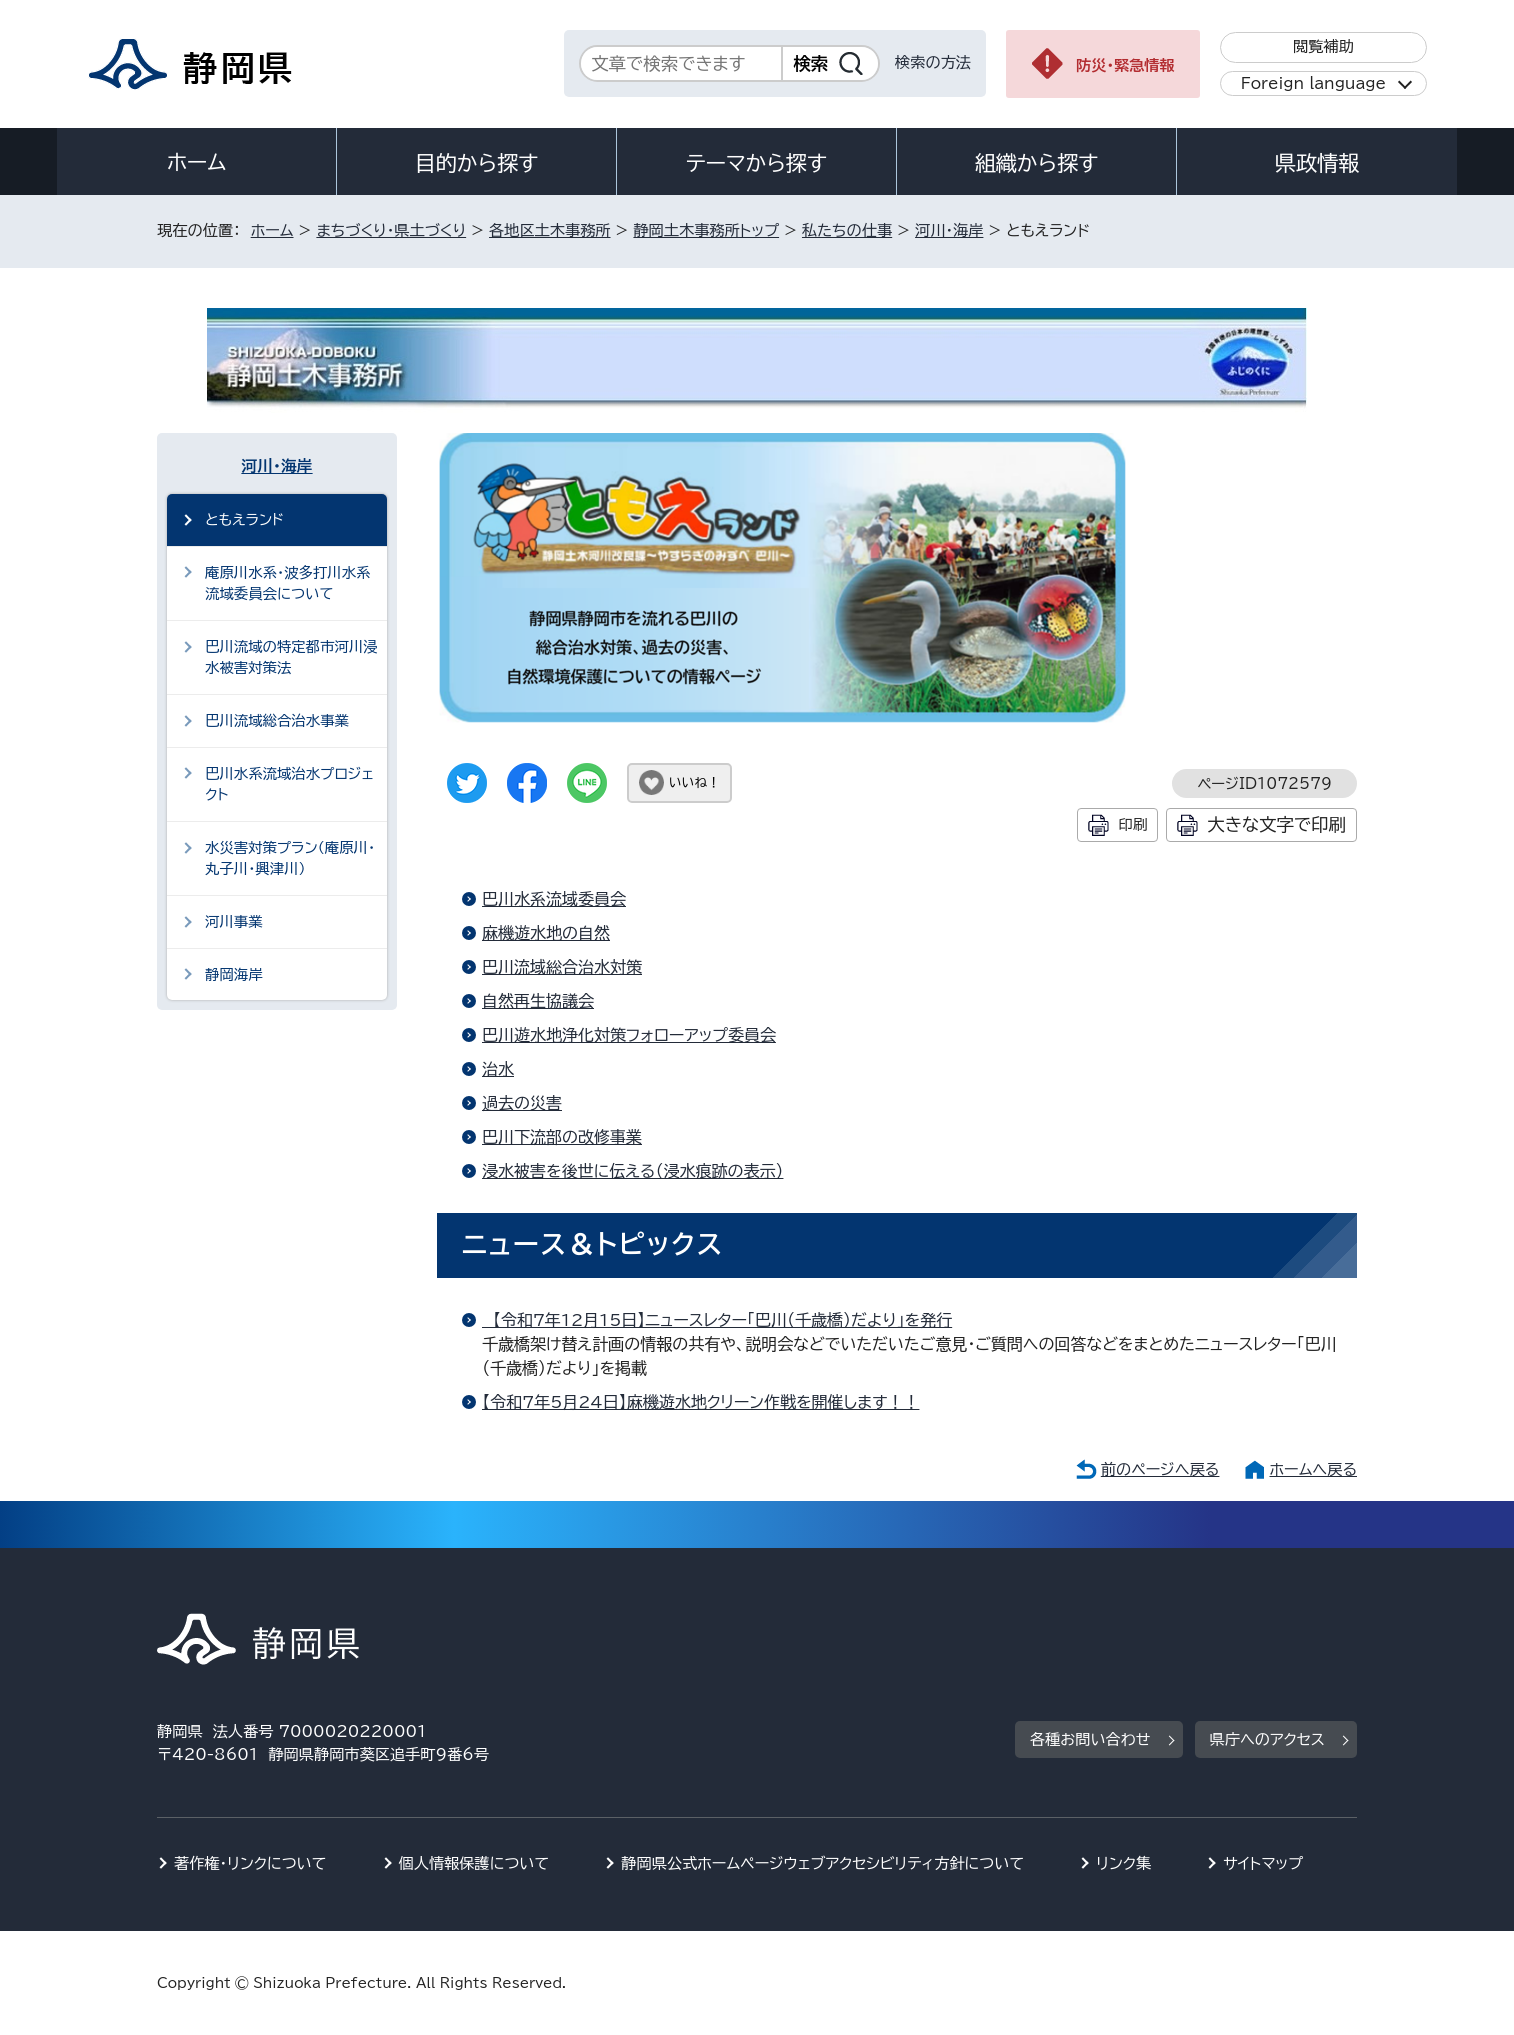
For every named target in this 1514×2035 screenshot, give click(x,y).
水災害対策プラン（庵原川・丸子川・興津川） (290, 858)
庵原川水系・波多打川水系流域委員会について (288, 583)
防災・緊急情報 (1125, 65)
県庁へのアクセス (1267, 1739)
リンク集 (1123, 1863)
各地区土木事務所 (550, 230)
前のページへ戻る (1160, 1469)
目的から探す (477, 163)
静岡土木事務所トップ (706, 230)
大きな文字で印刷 (1276, 824)
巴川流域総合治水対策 (562, 967)
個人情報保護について (474, 1863)
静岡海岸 (234, 974)
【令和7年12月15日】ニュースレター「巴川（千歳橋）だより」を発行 (717, 1320)
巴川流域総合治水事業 (277, 720)
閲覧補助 (1323, 46)
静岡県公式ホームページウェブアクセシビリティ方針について (822, 1863)
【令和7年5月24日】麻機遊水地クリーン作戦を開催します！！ (700, 1402)
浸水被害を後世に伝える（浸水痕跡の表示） (632, 1171)
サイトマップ (1263, 1863)
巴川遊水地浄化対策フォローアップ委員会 (629, 1035)
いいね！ (694, 782)
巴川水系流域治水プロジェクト (289, 784)
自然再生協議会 (538, 1001)
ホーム (197, 162)
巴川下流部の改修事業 (562, 1137)
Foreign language (1313, 83)
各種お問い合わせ (1090, 1739)
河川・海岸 (949, 230)
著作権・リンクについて (250, 1863)
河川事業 (234, 921)
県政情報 (1317, 163)
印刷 (1132, 824)
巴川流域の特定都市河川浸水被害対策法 (291, 657)
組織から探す (1037, 163)
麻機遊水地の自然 (546, 933)
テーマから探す (756, 163)
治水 (498, 1069)
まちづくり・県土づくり (391, 230)
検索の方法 (933, 62)
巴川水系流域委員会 (554, 899)
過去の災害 (522, 1103)
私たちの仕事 (847, 230)
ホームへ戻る (1313, 1469)
